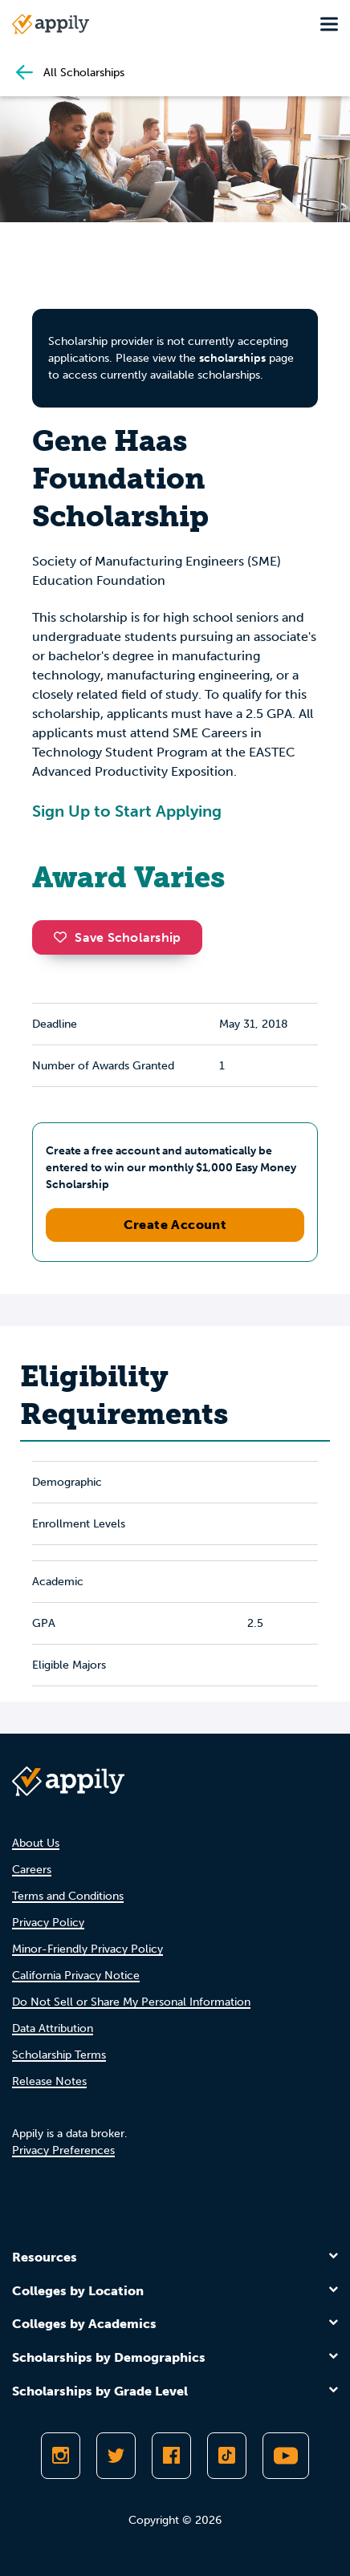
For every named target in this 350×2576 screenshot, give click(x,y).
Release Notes (49, 2081)
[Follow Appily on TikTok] (226, 2455)
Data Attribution (52, 2028)
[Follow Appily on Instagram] (60, 2455)
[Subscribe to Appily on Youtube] (285, 2455)
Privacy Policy (48, 1922)
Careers (31, 1869)
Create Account (175, 1224)
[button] (64, 937)
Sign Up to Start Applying (127, 811)
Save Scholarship (117, 937)
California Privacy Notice (76, 1975)
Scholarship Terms (59, 2055)
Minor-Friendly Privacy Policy (87, 1949)
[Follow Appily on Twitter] (116, 2455)
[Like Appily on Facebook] (171, 2455)
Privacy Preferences (63, 2150)
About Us (35, 1843)
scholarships (232, 358)
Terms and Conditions (68, 1896)
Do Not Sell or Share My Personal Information (131, 2002)
